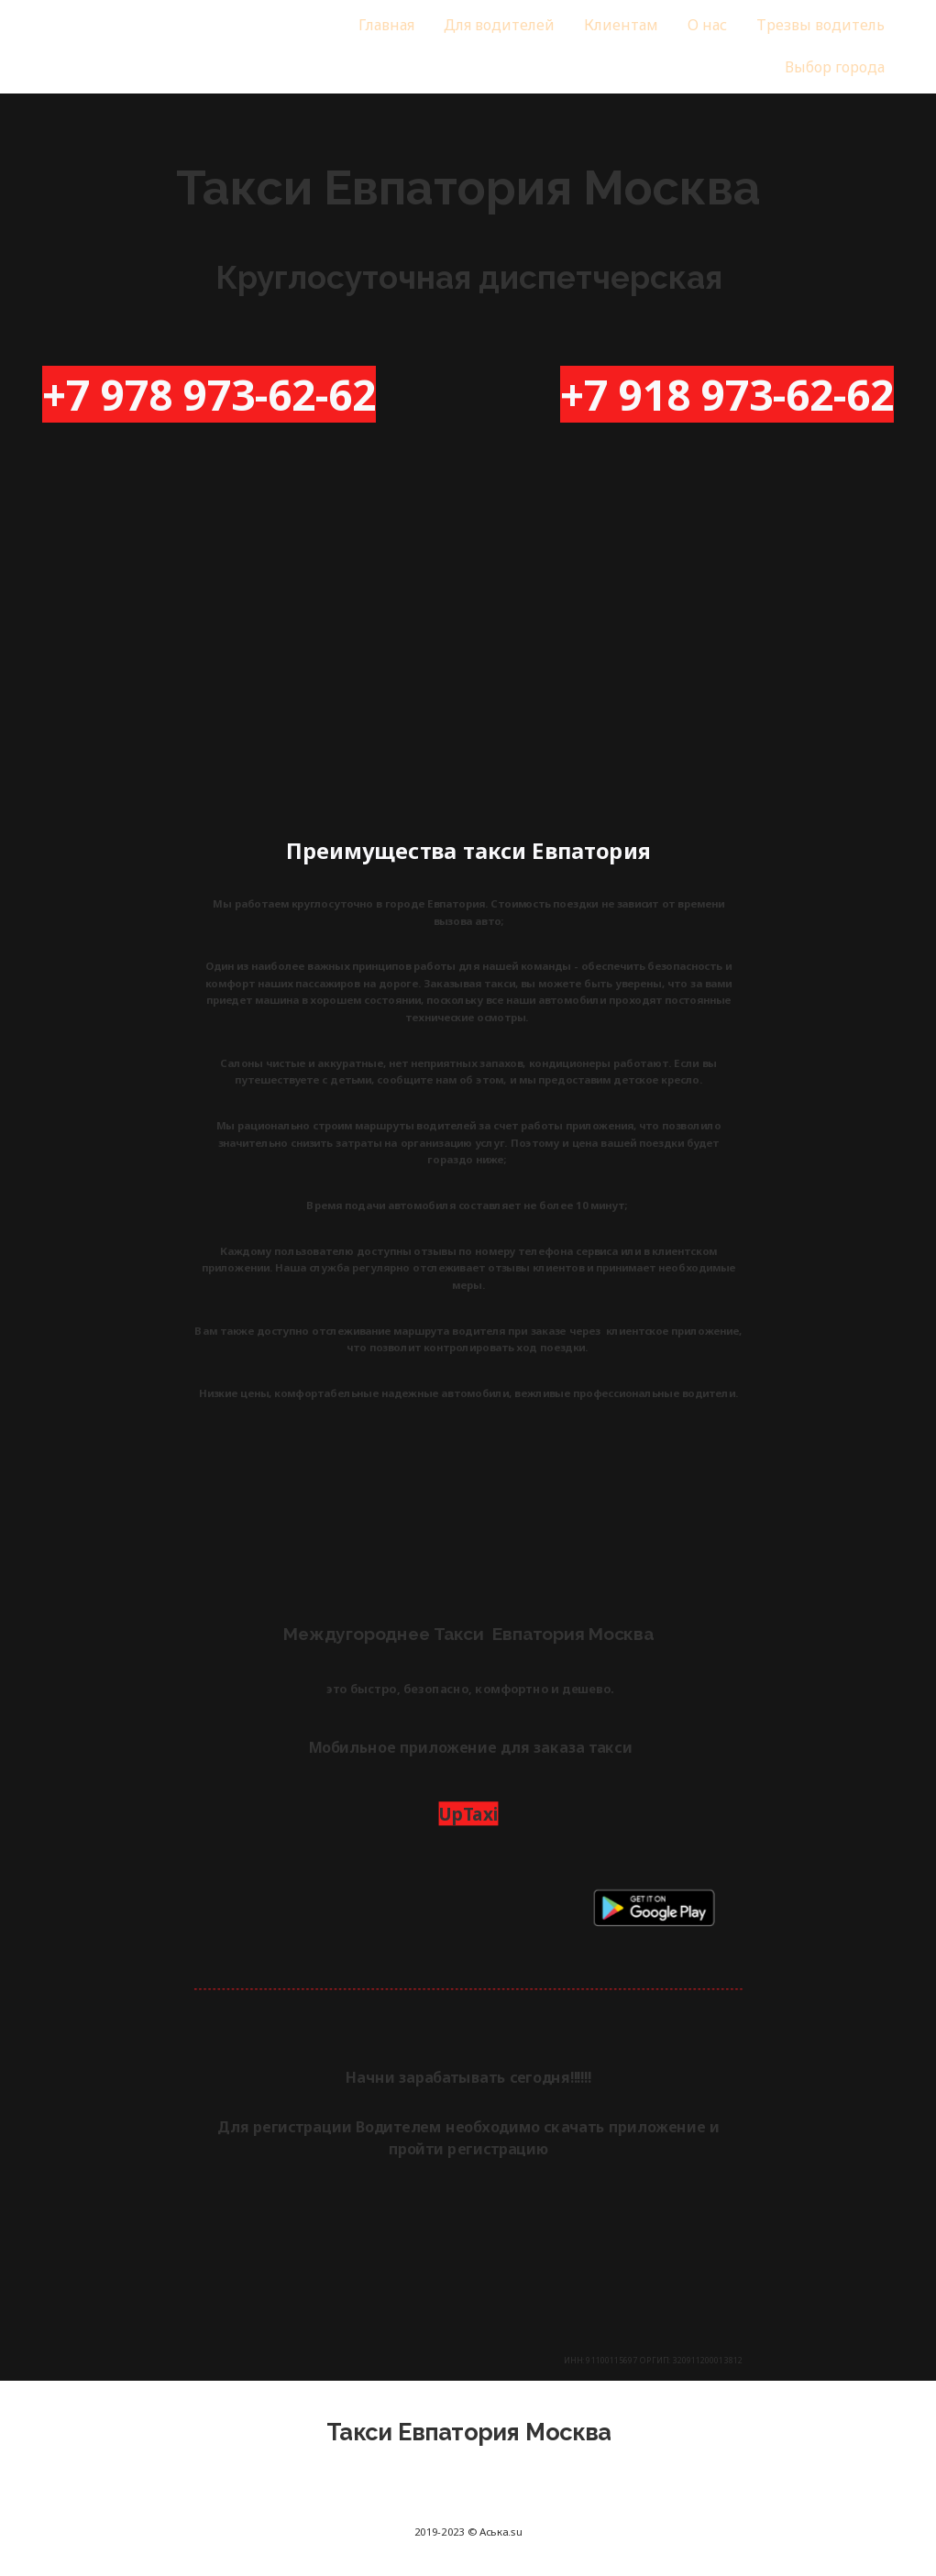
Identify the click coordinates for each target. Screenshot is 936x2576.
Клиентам (620, 25)
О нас (706, 25)
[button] (833, 68)
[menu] (580, 47)
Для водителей (499, 25)
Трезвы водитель (819, 25)
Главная (386, 25)
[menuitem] (386, 26)
